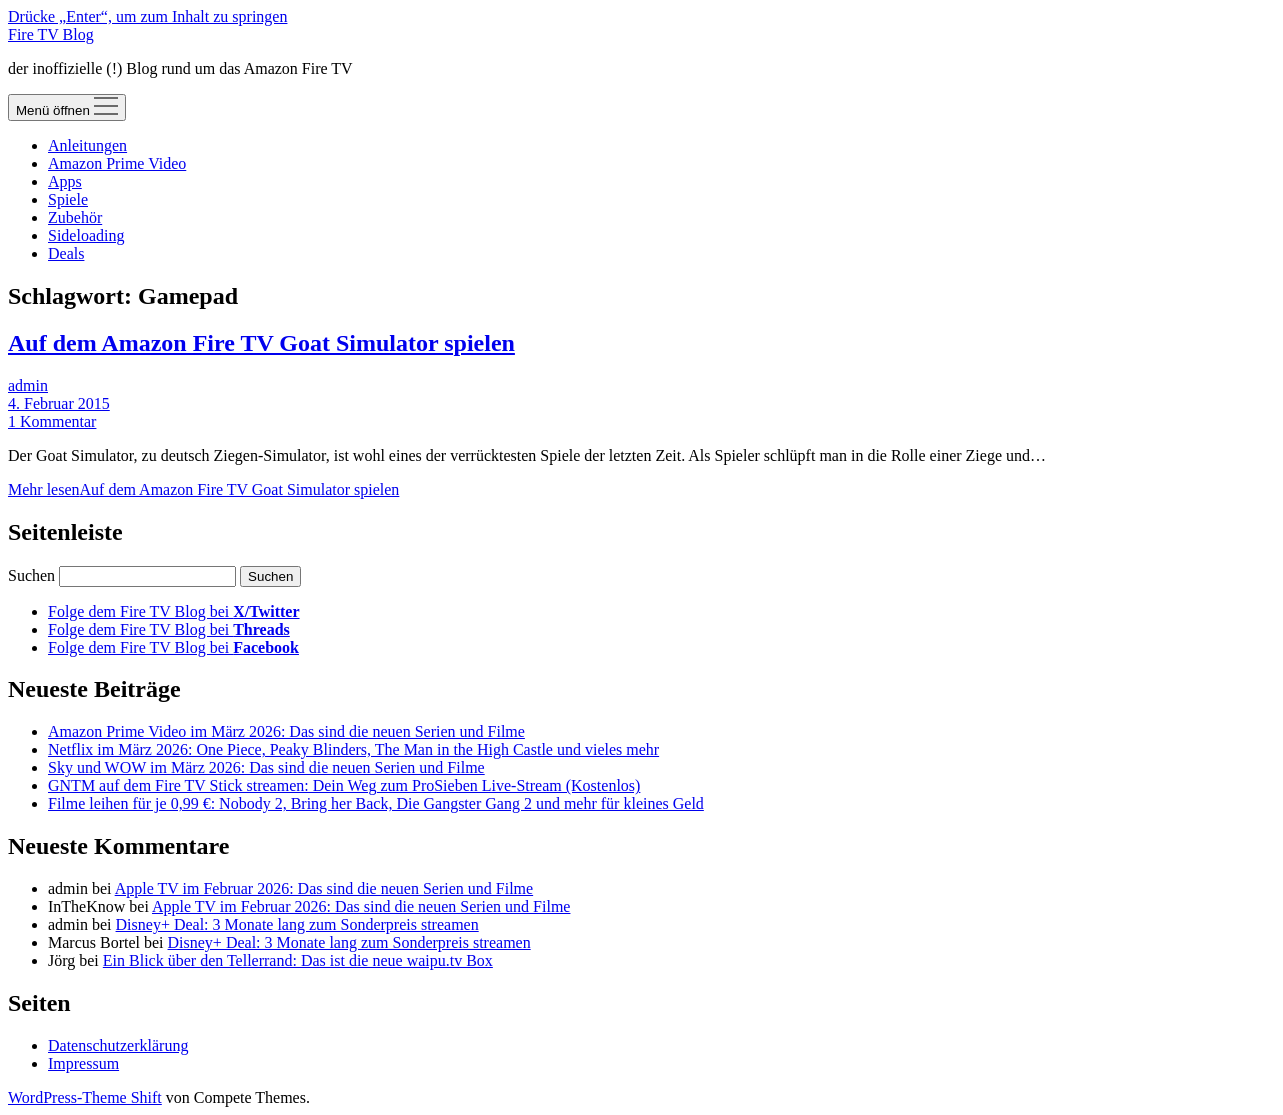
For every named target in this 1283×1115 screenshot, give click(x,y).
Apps (65, 181)
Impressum (83, 1063)
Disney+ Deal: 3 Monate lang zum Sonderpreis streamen (297, 924)
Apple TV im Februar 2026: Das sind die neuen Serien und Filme (324, 888)
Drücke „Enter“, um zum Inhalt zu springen (147, 16)
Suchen (31, 575)
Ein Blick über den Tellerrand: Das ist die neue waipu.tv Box (298, 960)
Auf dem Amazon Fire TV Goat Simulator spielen (261, 343)
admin (28, 385)
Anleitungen (87, 145)
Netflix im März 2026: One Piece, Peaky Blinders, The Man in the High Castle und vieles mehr (353, 749)
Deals (66, 253)
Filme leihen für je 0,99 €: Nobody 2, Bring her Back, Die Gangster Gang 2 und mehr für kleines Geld (376, 803)
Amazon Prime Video (117, 163)
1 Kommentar (52, 421)
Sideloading (86, 235)
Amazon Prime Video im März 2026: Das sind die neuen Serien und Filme (286, 731)
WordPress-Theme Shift (85, 1097)
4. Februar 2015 (59, 403)
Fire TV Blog (51, 34)
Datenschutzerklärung (118, 1045)
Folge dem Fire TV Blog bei (174, 611)
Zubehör (75, 217)
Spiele (68, 199)
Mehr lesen (203, 489)
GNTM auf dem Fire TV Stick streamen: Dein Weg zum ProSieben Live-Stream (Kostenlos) (344, 785)
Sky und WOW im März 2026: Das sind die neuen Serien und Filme (266, 767)
